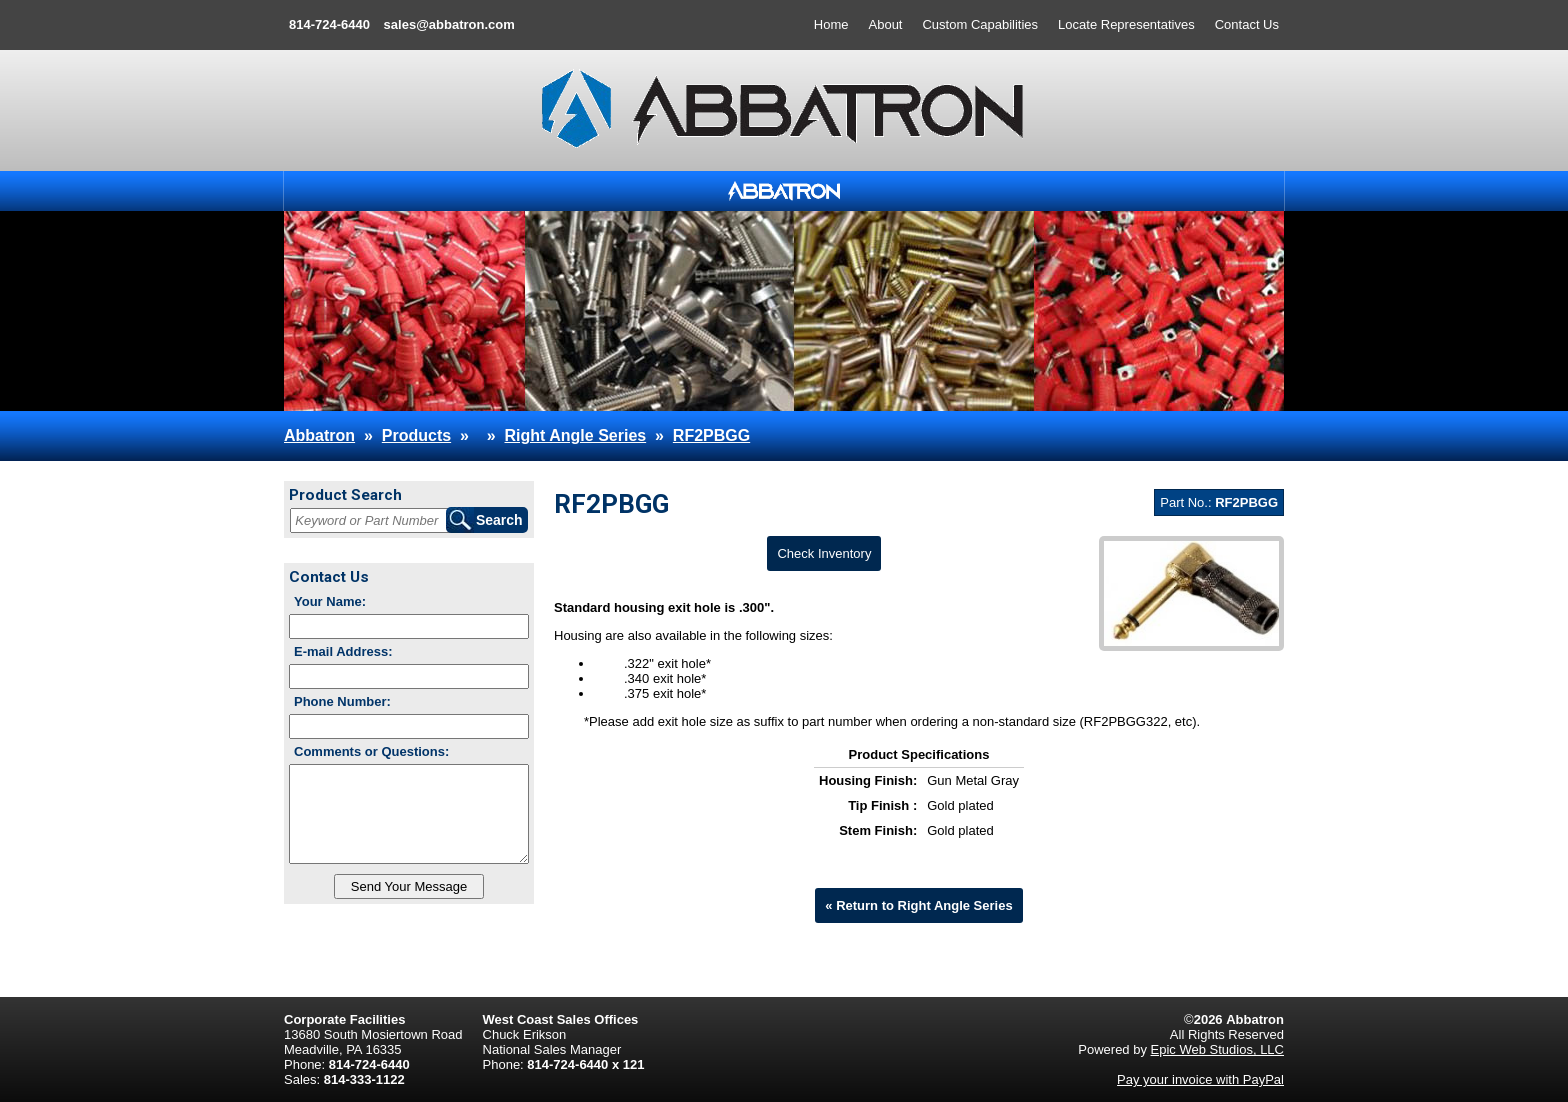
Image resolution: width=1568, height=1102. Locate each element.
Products (416, 435)
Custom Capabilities (980, 24)
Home (831, 24)
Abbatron (319, 435)
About (886, 24)
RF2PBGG (711, 435)
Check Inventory (824, 553)
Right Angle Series (576, 435)
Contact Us (1247, 24)
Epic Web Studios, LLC (1217, 1049)
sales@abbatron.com (449, 24)
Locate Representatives (1126, 24)
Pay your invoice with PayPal (1200, 1079)
